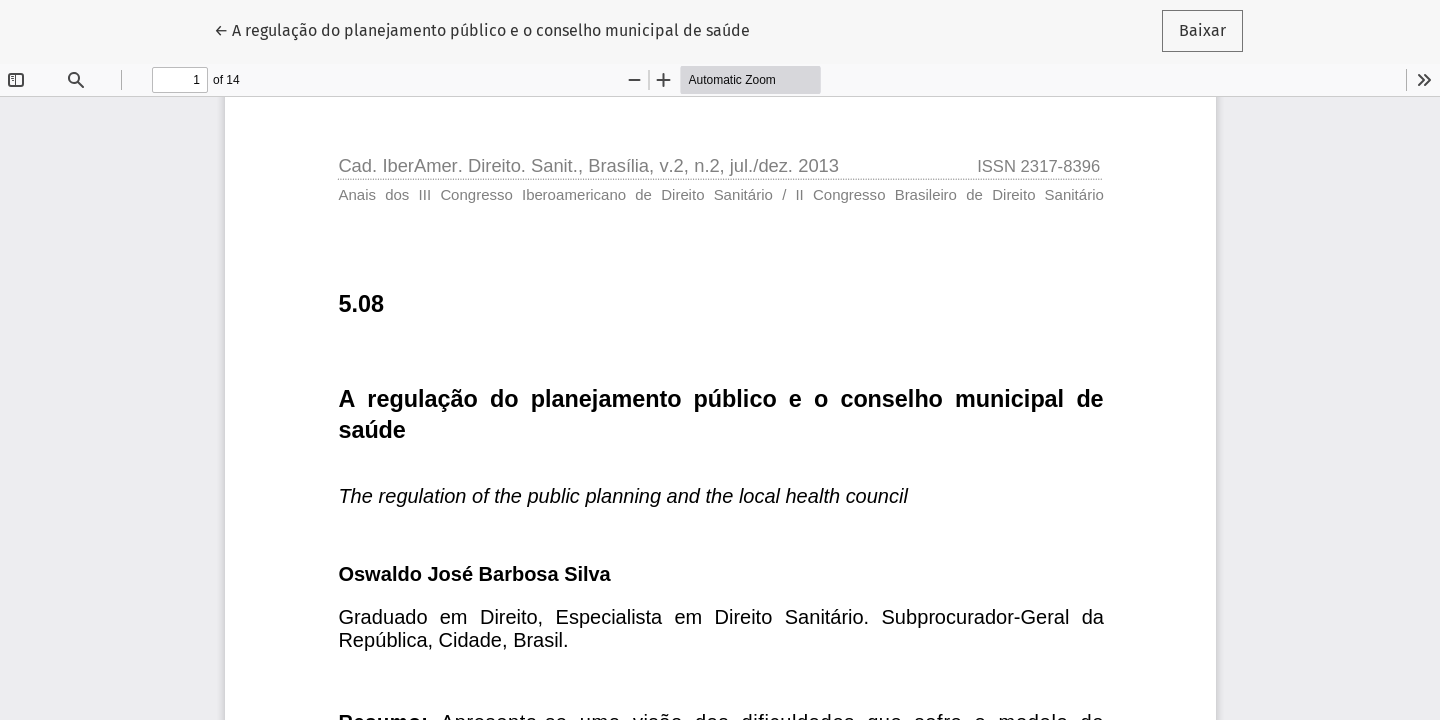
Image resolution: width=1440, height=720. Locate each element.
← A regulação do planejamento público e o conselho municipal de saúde (482, 29)
